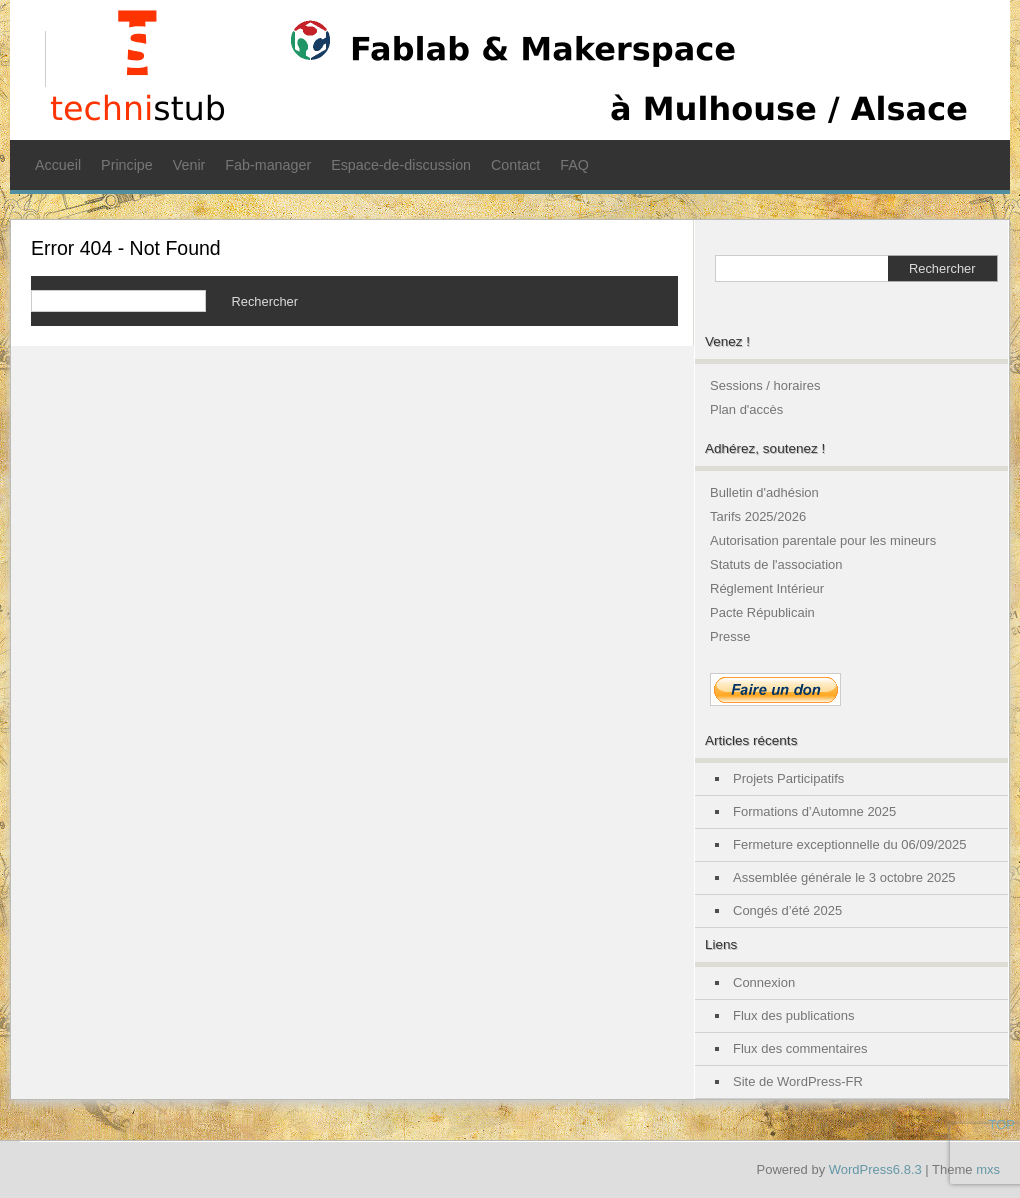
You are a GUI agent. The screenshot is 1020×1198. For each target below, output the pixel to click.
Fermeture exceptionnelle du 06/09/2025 (849, 844)
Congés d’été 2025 (787, 910)
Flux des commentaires (800, 1048)
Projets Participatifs (788, 778)
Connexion (764, 982)
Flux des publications (793, 1015)
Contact (515, 165)
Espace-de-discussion (401, 165)
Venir (189, 165)
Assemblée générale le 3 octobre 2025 (844, 877)
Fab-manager (268, 165)
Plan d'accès (746, 409)
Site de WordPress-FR (798, 1081)
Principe (127, 165)
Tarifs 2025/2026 (758, 516)
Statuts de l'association (776, 564)
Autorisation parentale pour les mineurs (823, 540)
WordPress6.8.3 (875, 1169)
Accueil (58, 165)
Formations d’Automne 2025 (814, 811)
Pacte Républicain (762, 612)
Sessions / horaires (765, 385)
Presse (730, 636)
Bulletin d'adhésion (764, 492)
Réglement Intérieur (767, 588)
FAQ (574, 165)
